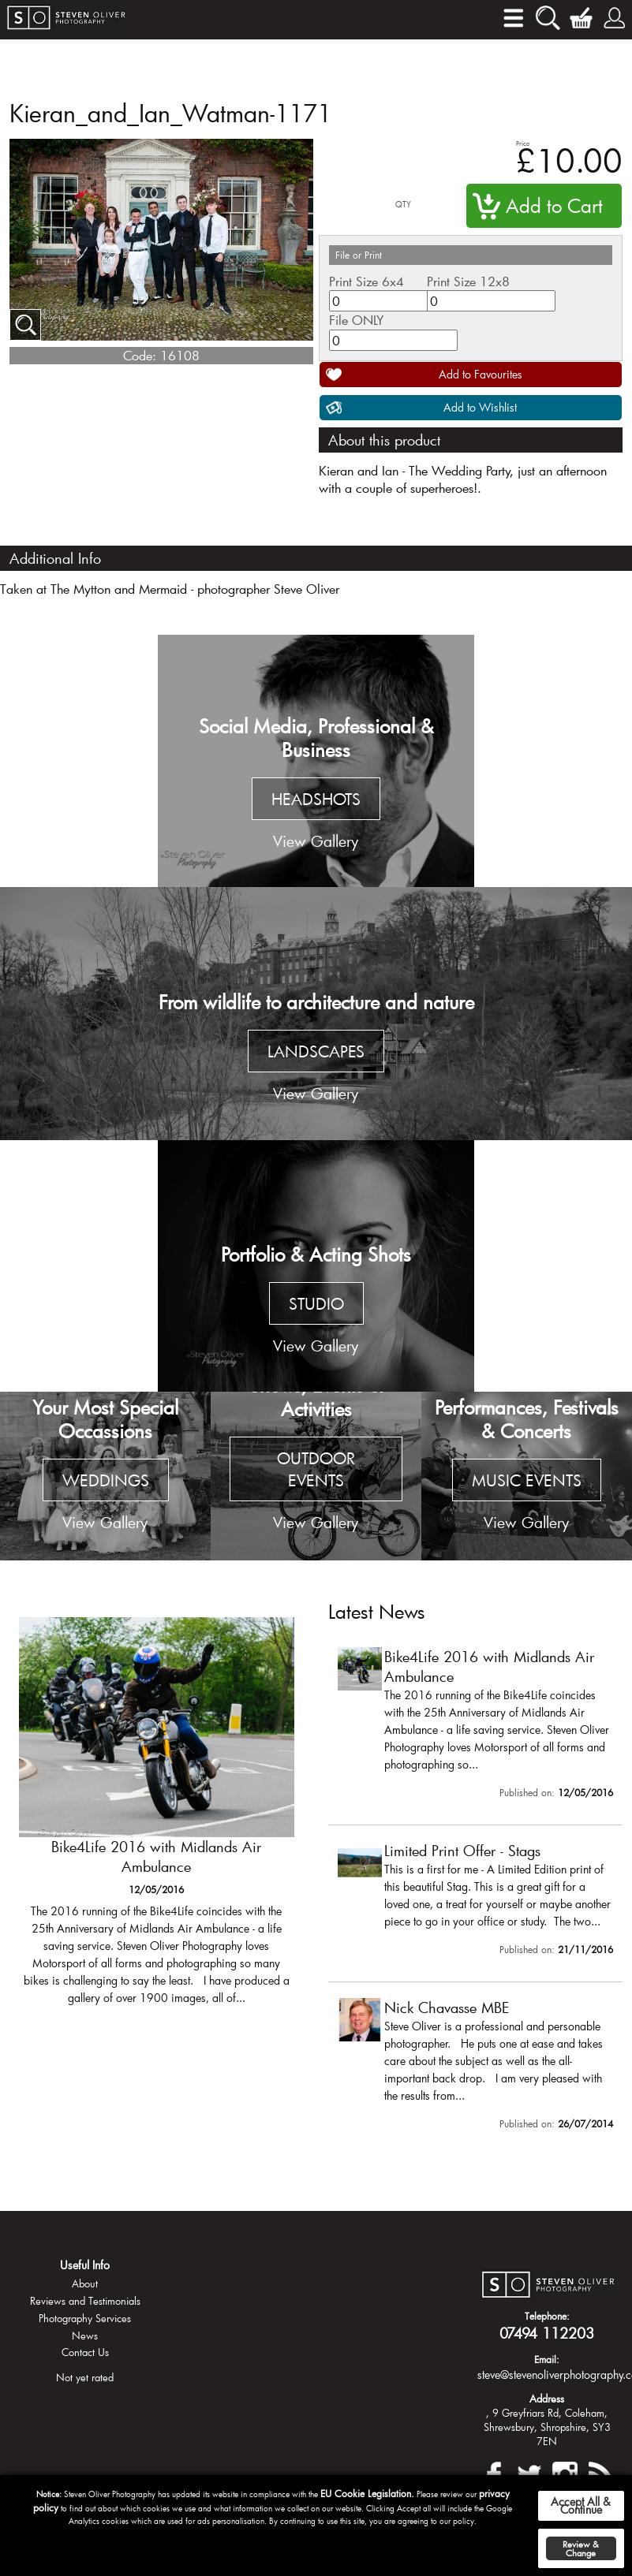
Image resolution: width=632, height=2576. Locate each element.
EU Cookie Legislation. (367, 2493)
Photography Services (85, 2318)
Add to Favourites (480, 374)
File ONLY (356, 319)
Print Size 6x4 (366, 281)
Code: (139, 355)
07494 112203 (546, 2333)
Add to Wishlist (480, 407)
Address (546, 2398)
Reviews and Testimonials (85, 2301)
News (85, 2335)
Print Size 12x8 (468, 281)
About (85, 2283)
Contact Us (85, 2352)
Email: (546, 2359)
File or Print (358, 254)
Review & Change (581, 2548)
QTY (403, 204)
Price (522, 143)
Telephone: (547, 2315)
